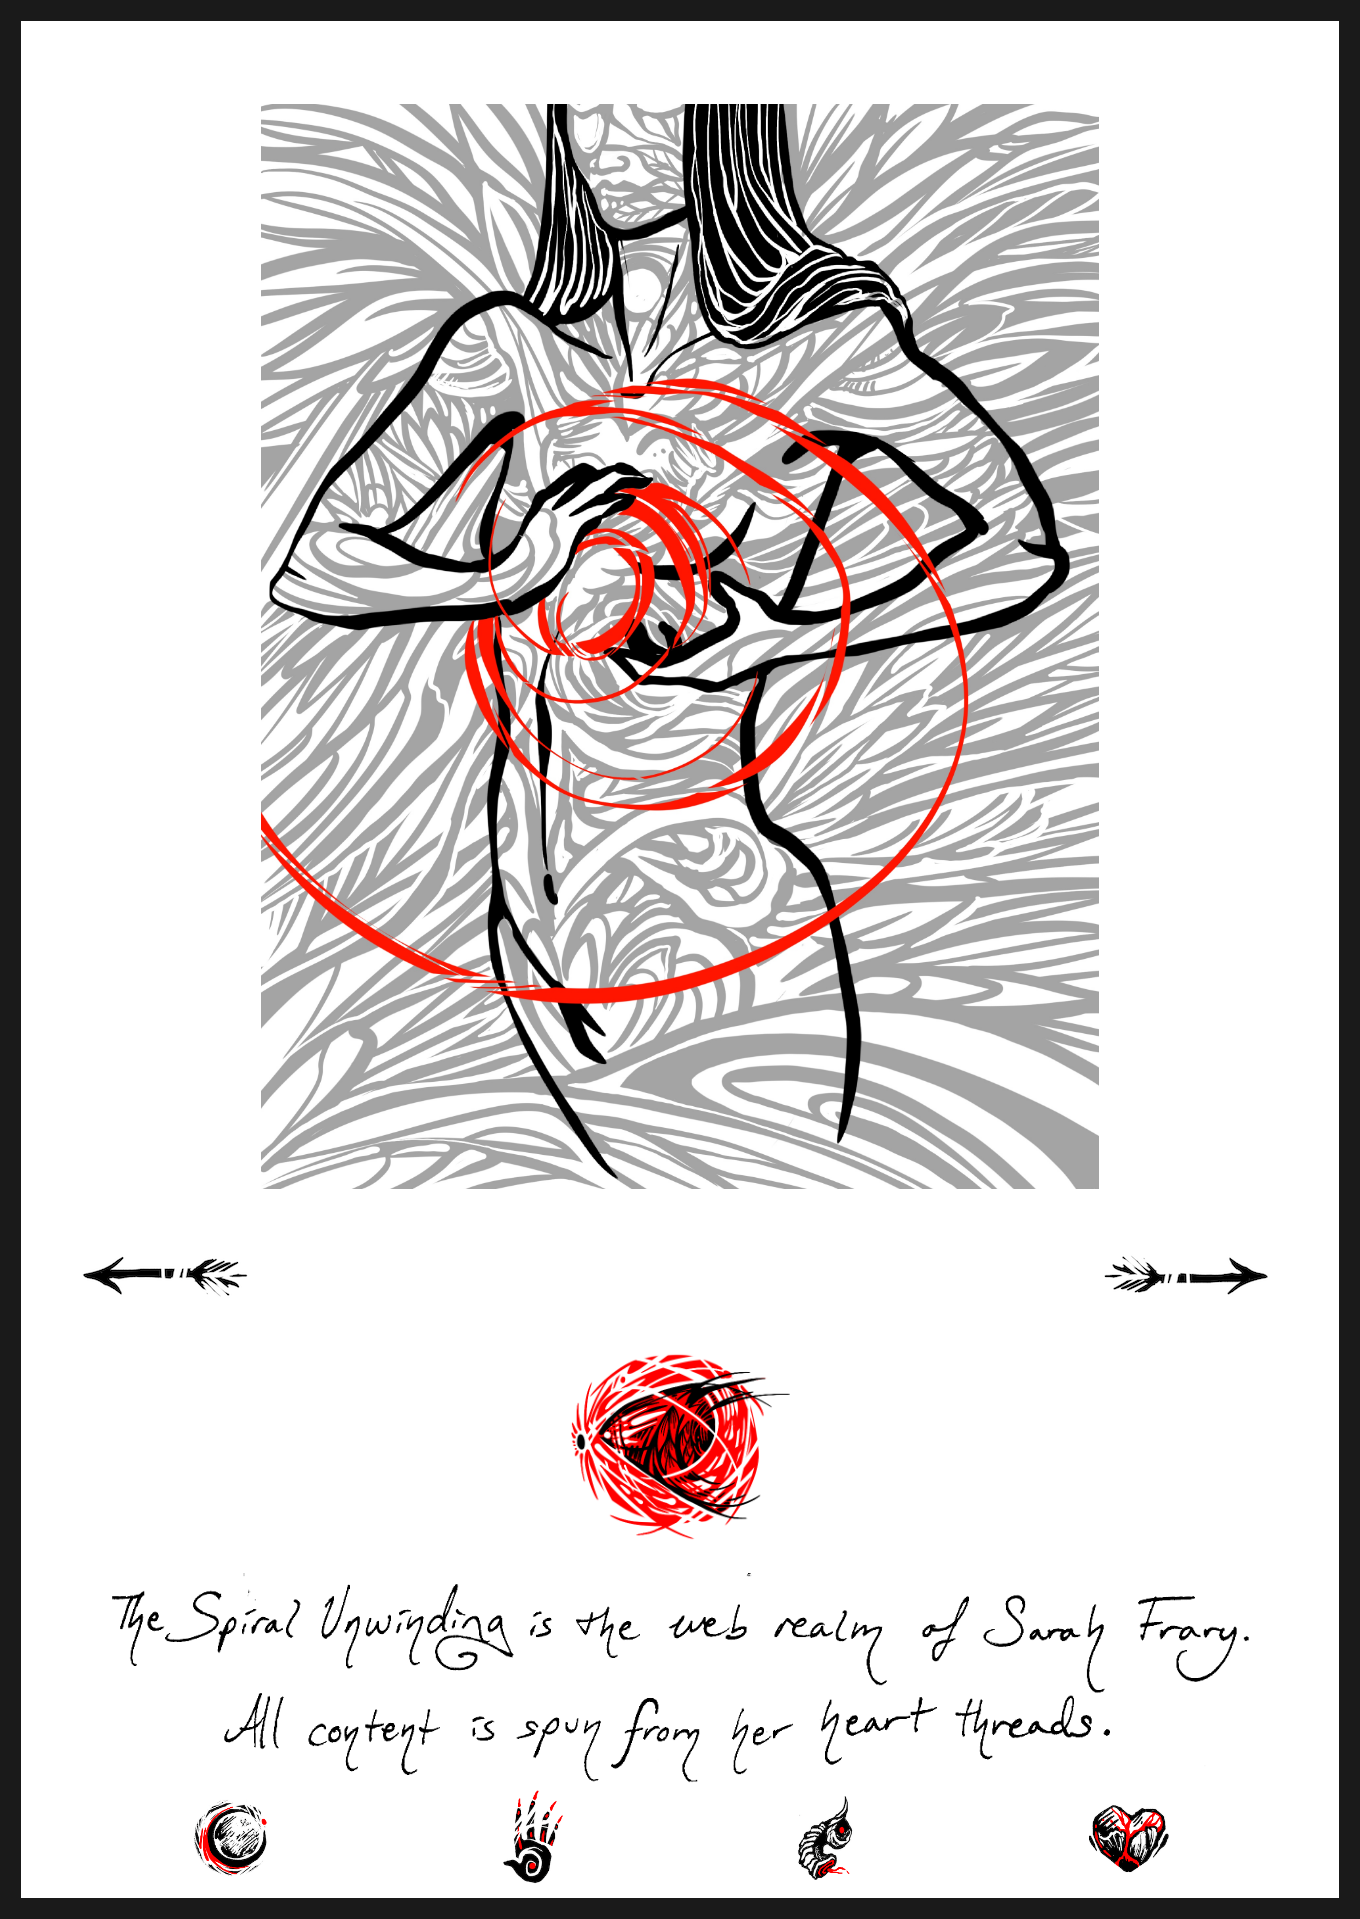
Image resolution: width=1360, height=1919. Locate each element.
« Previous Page (191, 1298)
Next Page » (1209, 1298)
